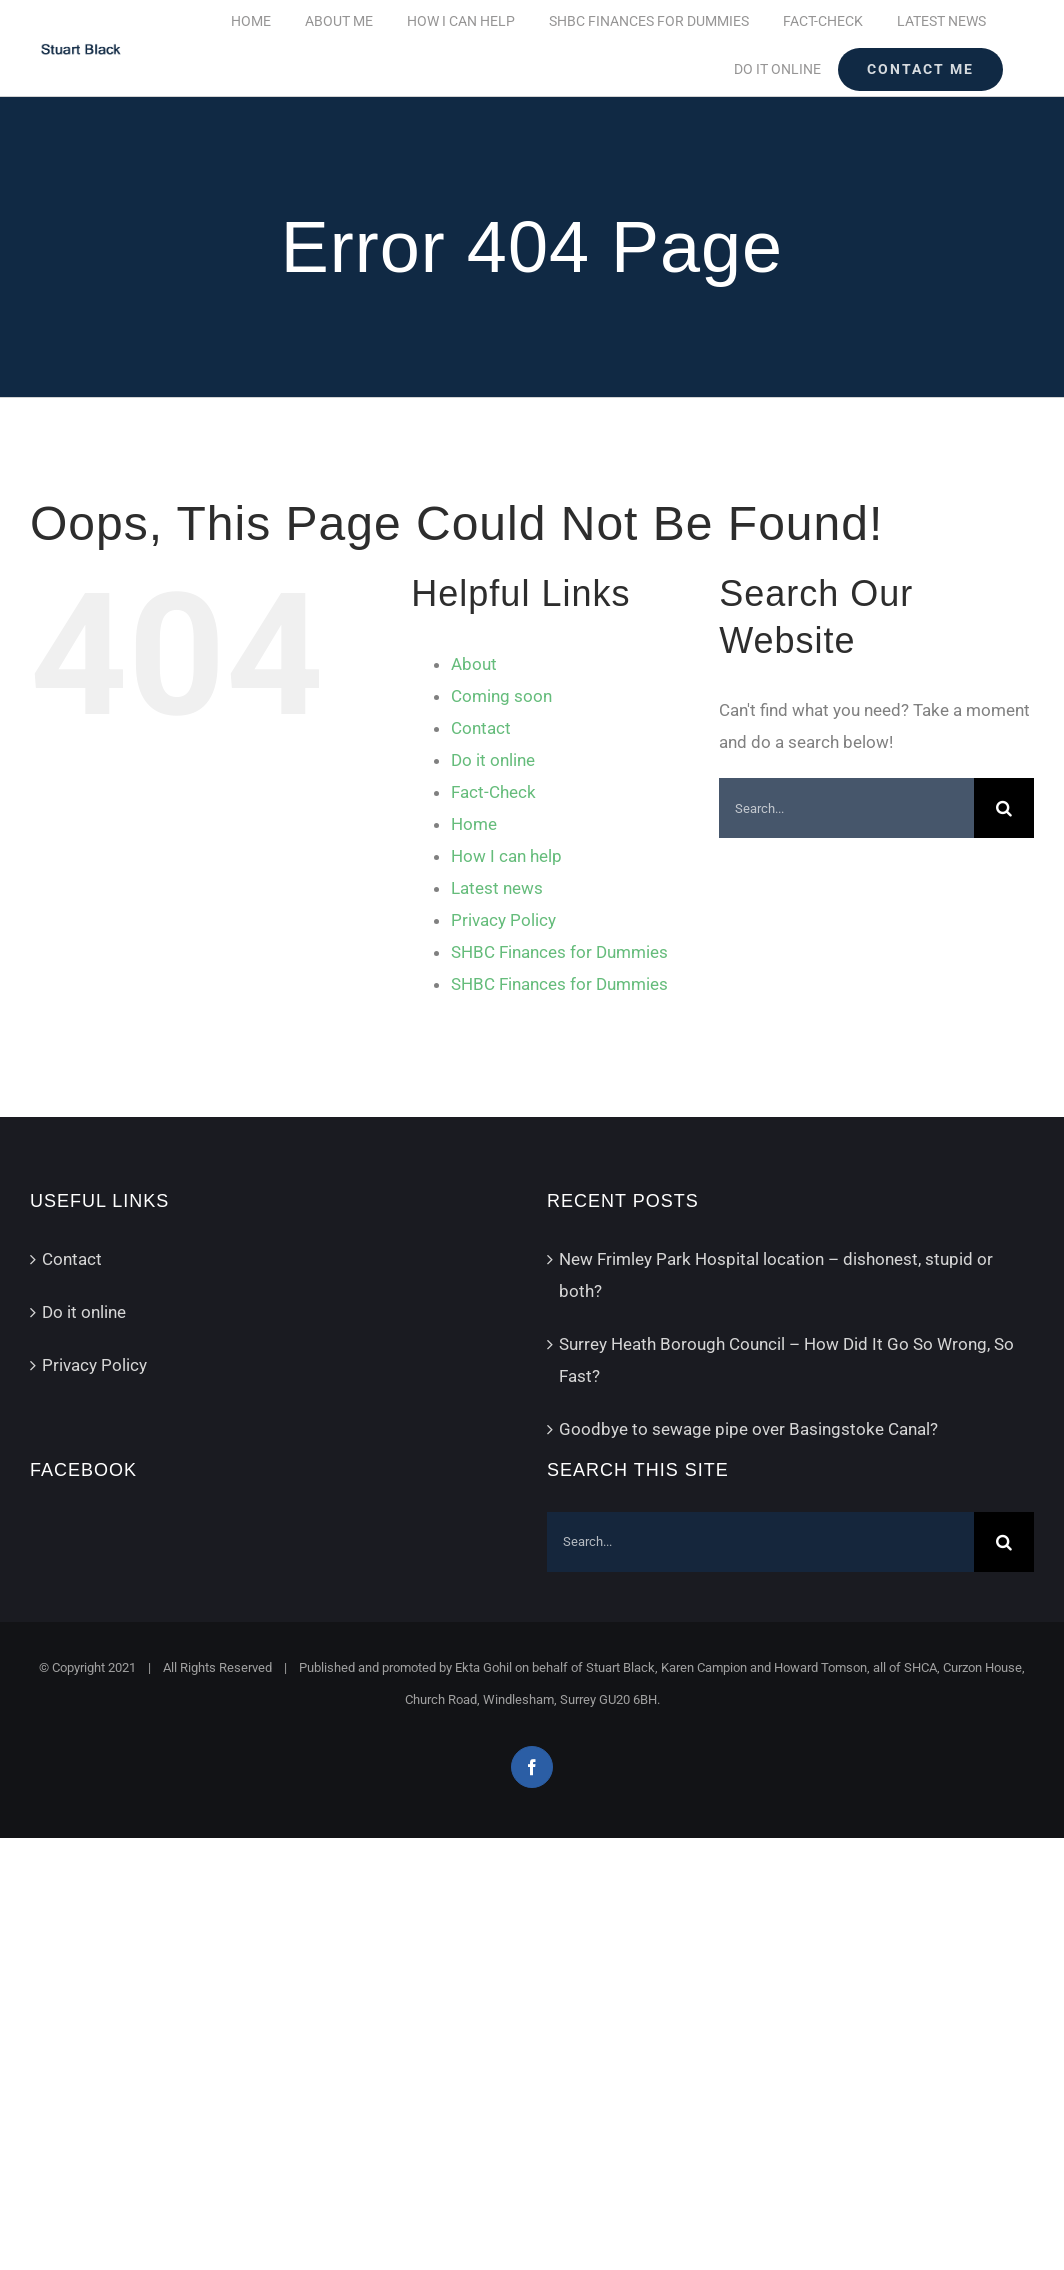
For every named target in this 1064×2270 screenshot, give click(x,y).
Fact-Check (493, 792)
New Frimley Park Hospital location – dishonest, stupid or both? (776, 1275)
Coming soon (501, 696)
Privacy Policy (503, 920)
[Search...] (846, 808)
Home (474, 824)
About (474, 664)
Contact (481, 728)
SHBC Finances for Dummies (559, 952)
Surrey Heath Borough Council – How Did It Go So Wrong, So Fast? (786, 1360)
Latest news (497, 888)
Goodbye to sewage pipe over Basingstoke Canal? (748, 1429)
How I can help (506, 856)
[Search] (1004, 808)
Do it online (493, 760)
